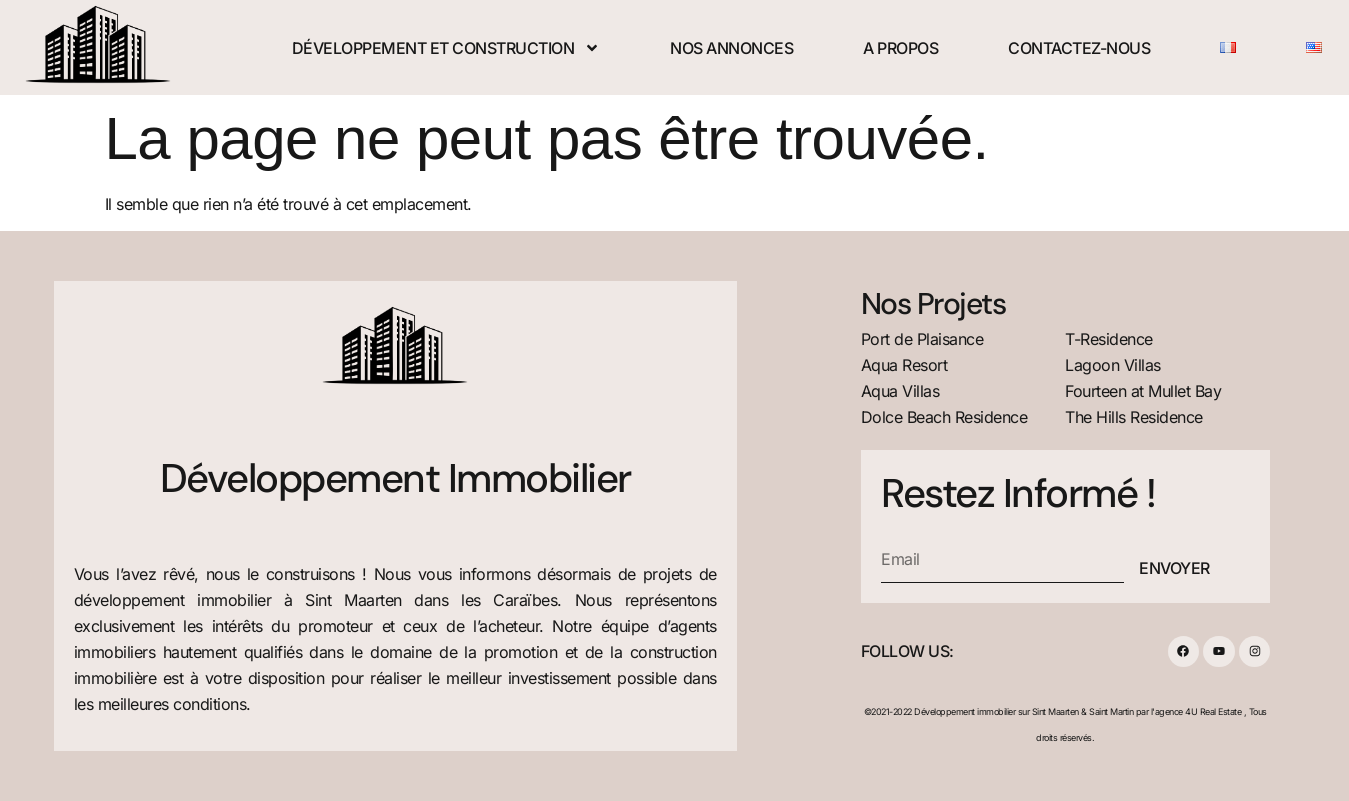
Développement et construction (446, 48)
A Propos (900, 48)
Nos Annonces (731, 48)
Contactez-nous (1079, 48)
